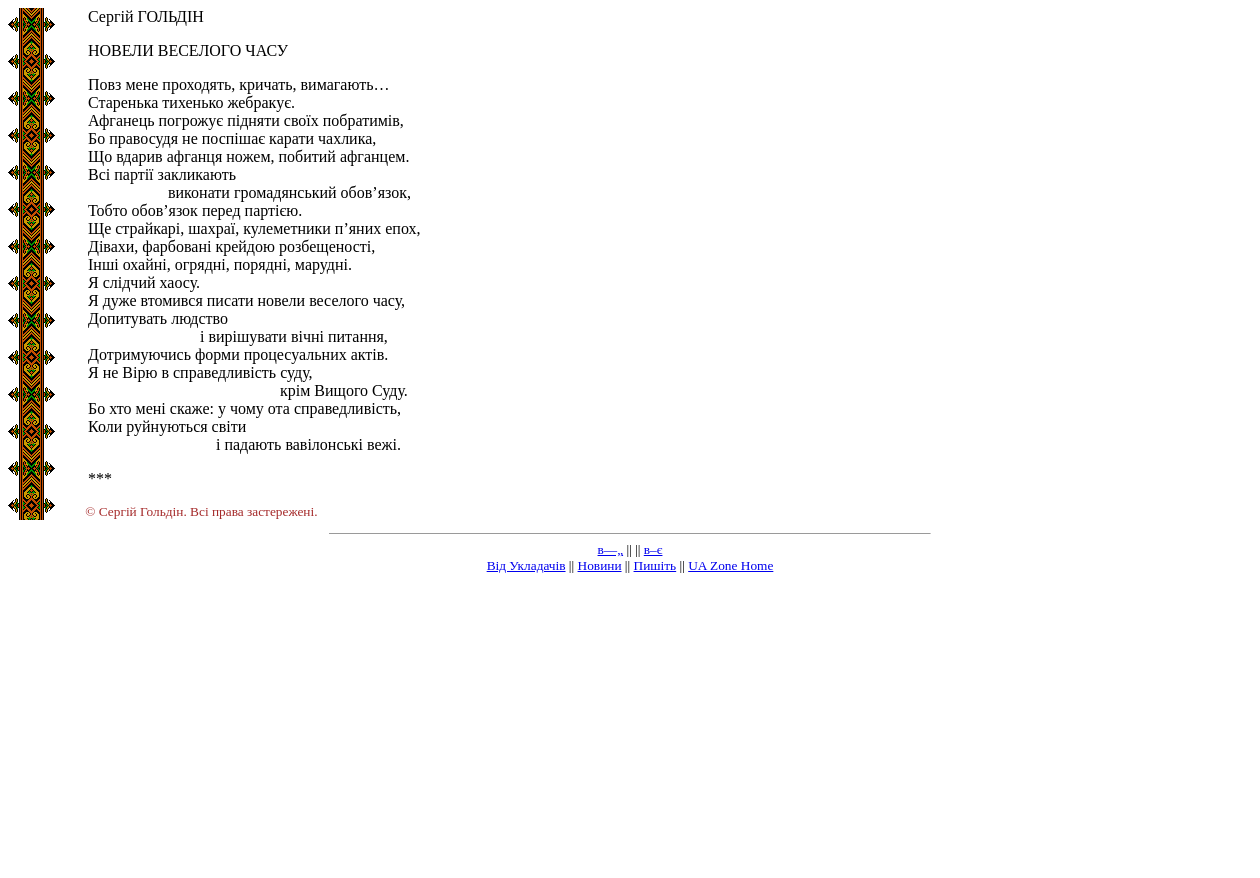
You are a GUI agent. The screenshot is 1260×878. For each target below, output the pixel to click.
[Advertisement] (630, 730)
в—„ (611, 549)
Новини (600, 565)
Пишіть (655, 565)
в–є (653, 549)
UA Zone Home (730, 565)
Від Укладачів (526, 565)
